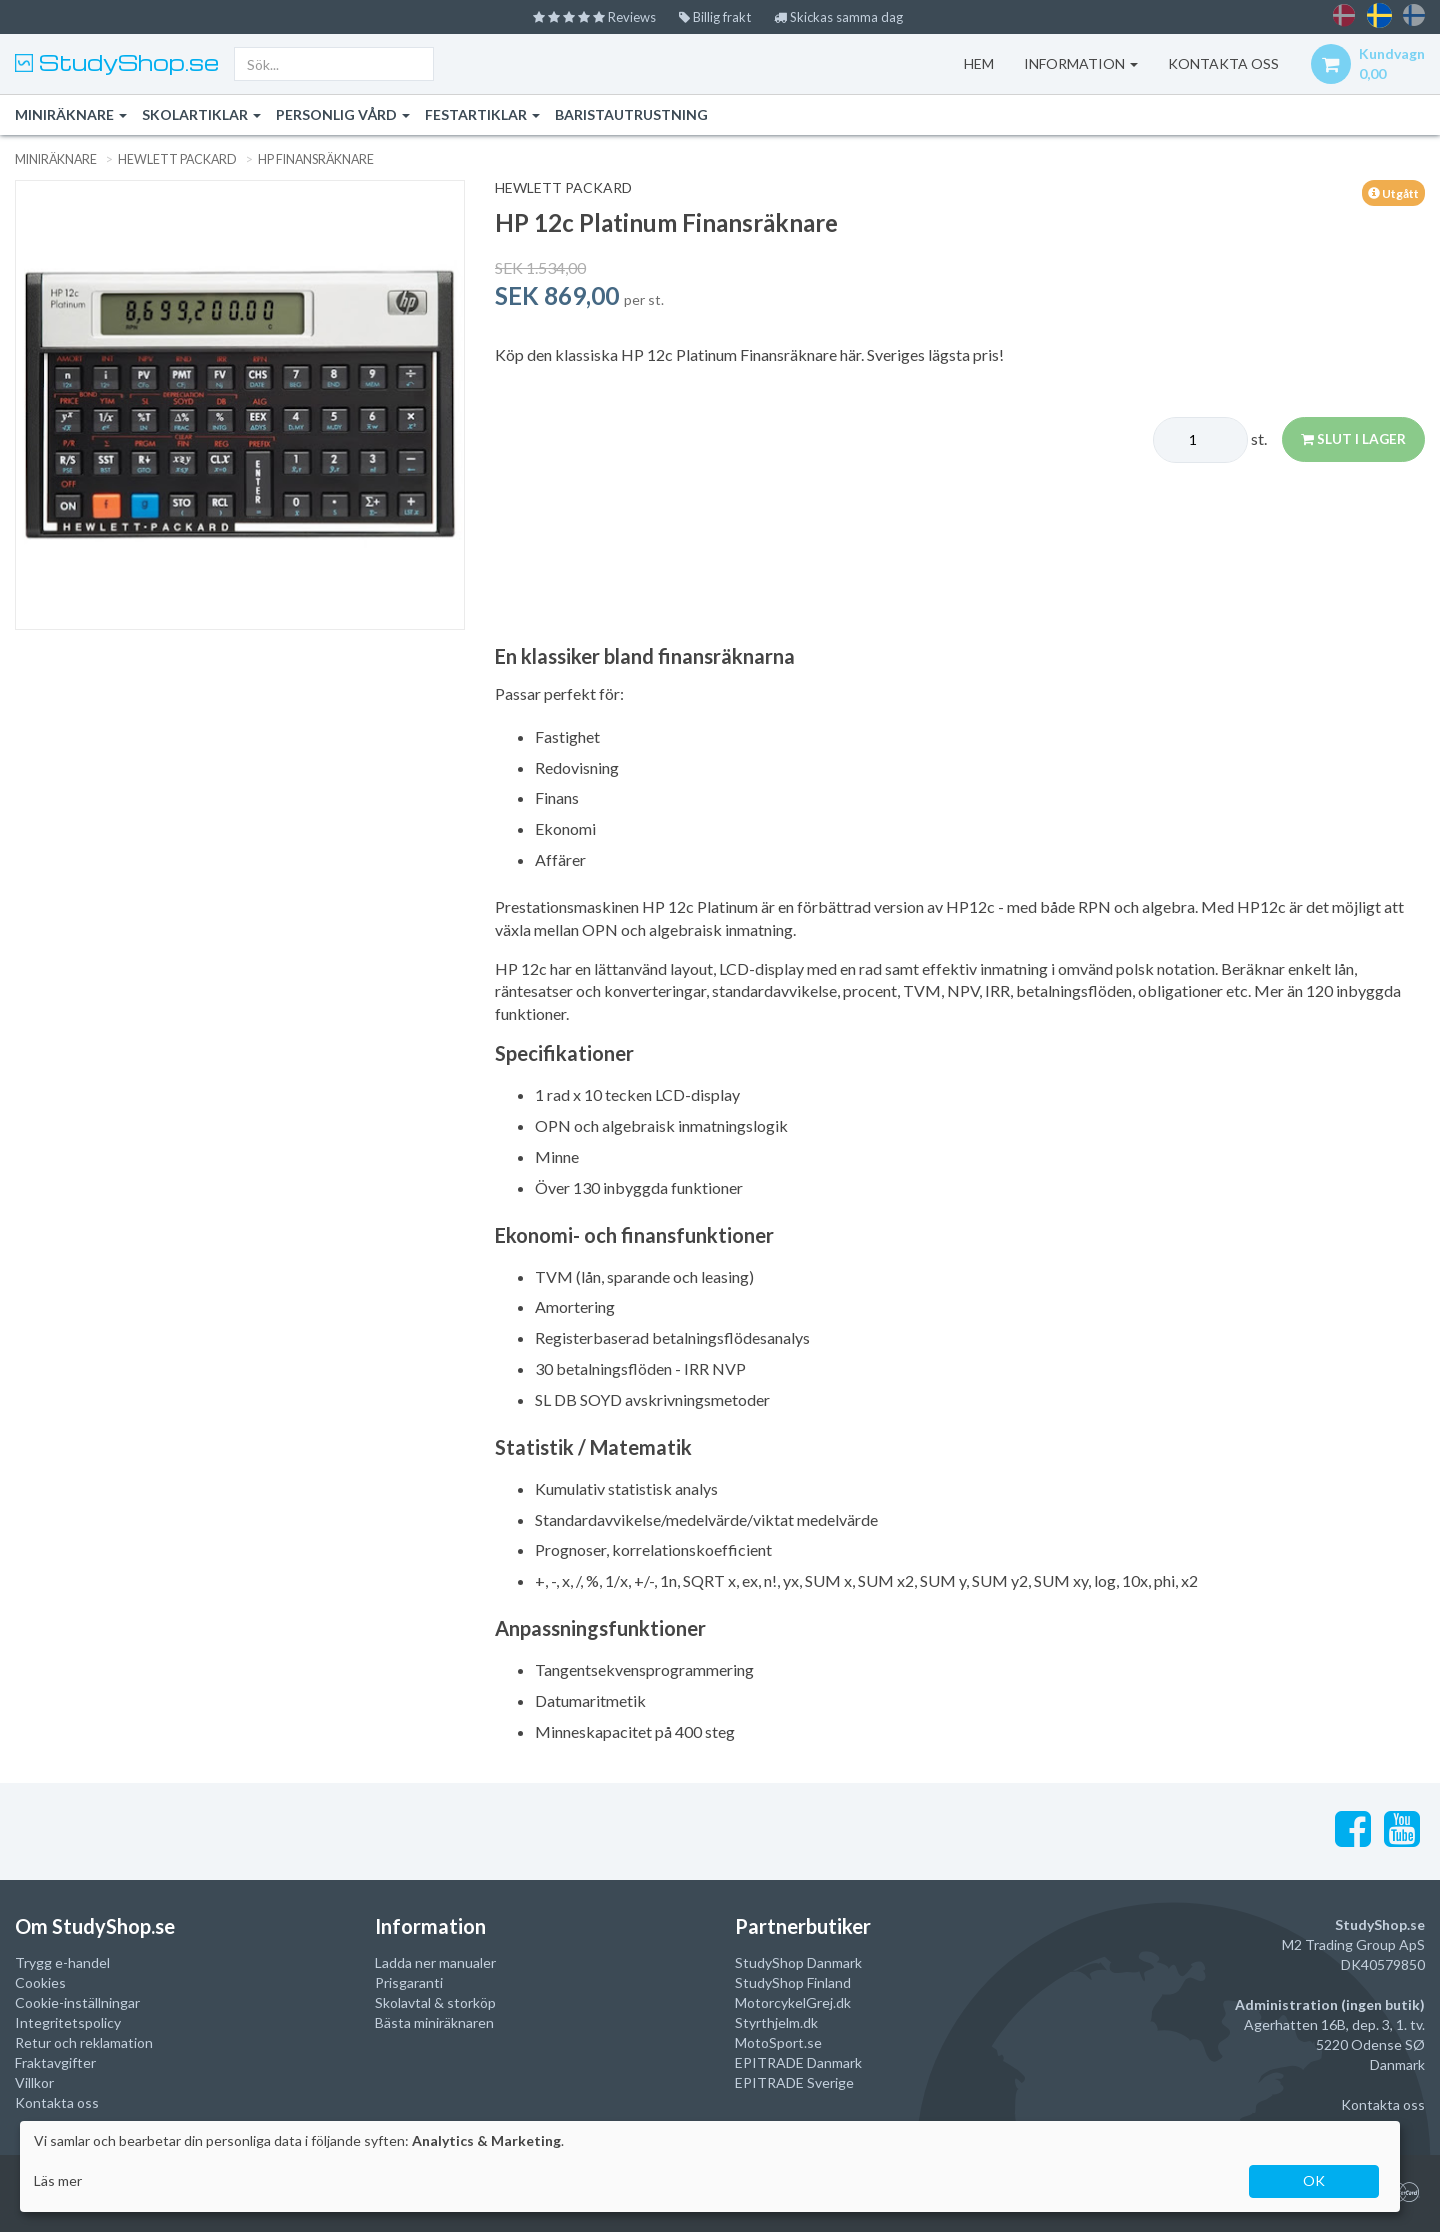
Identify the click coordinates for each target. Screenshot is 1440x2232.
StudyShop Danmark (798, 1961)
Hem (974, 63)
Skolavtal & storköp (435, 2001)
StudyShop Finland (793, 1981)
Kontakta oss (57, 2101)
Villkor (34, 2081)
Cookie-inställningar (77, 2001)
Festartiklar (482, 114)
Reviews (588, 16)
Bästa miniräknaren (434, 2021)
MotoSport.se (778, 2041)
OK (1314, 2180)
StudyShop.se (126, 62)
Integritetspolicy (68, 2021)
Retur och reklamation (84, 2041)
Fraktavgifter (55, 2061)
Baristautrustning (631, 114)
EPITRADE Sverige (794, 2081)
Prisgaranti (409, 1981)
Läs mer (58, 2180)
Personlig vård (343, 114)
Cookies (40, 1981)
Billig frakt (716, 16)
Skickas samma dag (845, 16)
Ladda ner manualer (435, 1961)
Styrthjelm (767, 2021)
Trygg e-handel (62, 1961)
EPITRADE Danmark (798, 2061)
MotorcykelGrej (784, 2001)
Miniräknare (71, 114)
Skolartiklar (201, 114)
